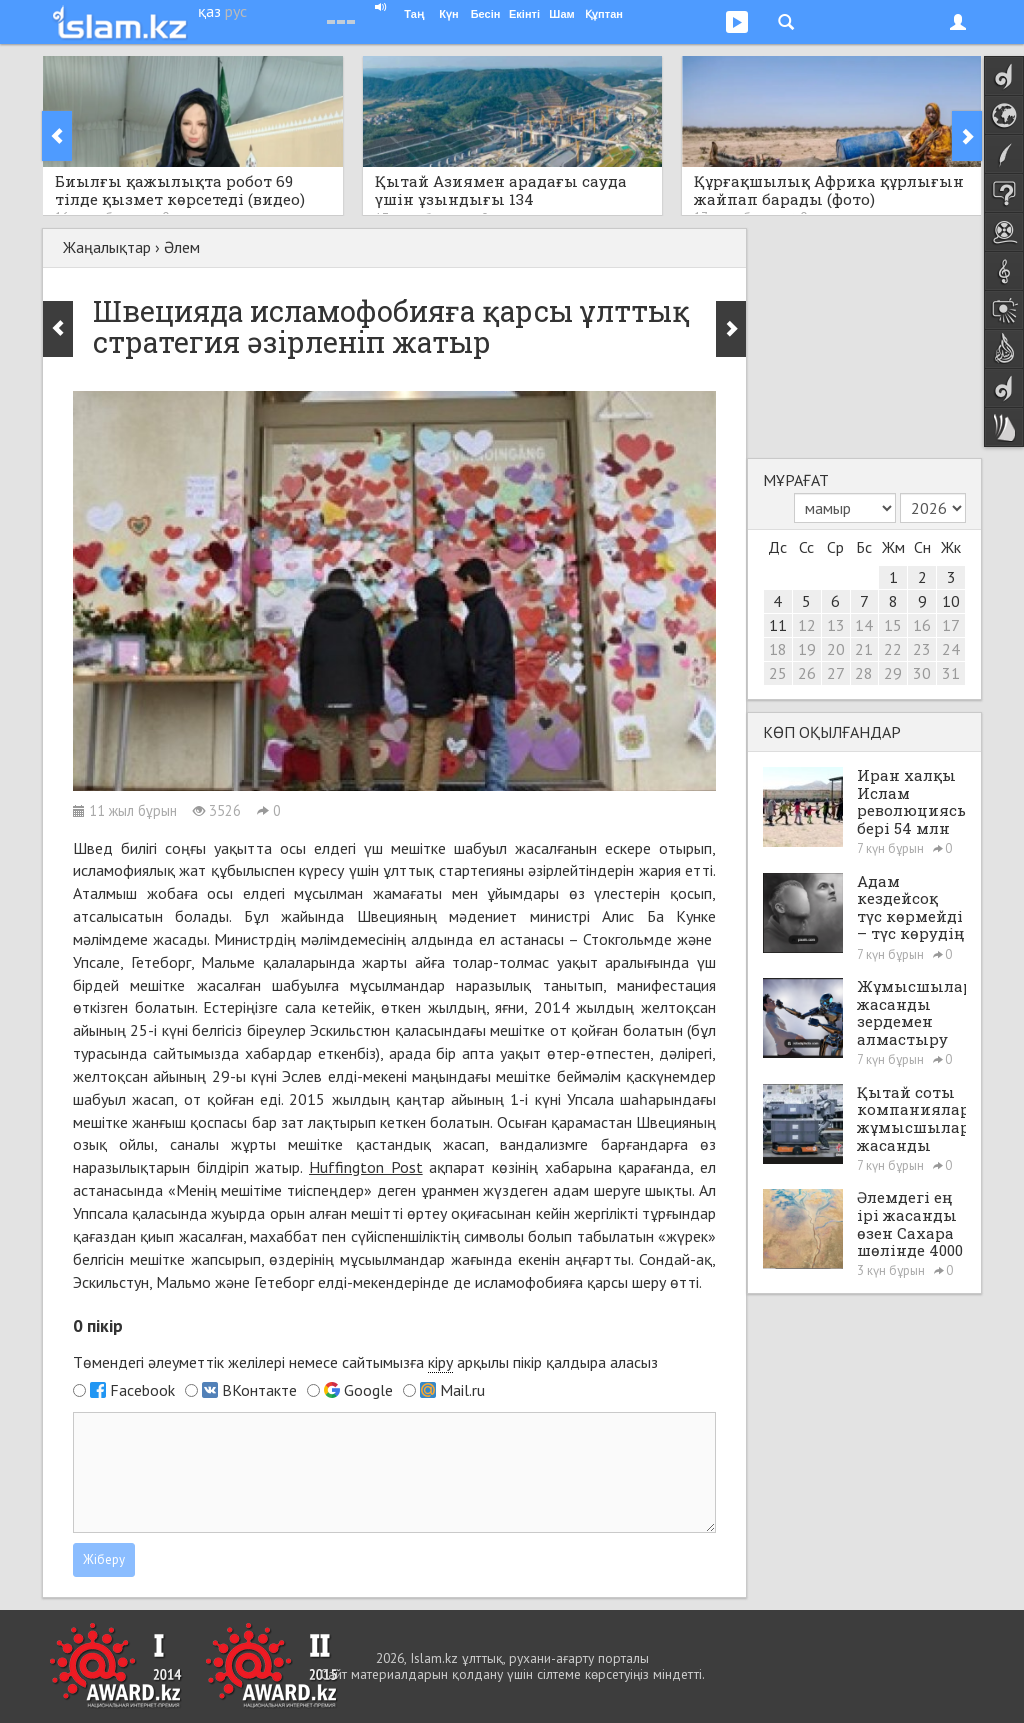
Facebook (142, 1390)
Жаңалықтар (107, 247)
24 (951, 649)
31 (951, 673)
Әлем (182, 247)
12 (807, 625)
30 (922, 673)
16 (922, 625)
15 (893, 625)
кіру (440, 1362)
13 (836, 625)
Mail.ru (462, 1390)
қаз (209, 11)
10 (951, 601)
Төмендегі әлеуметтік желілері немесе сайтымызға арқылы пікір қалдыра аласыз (365, 1362)
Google (368, 1390)
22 (893, 649)
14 (864, 625)
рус (236, 11)
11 (778, 625)
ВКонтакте (259, 1390)
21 (864, 649)
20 (836, 649)
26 (807, 673)
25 (778, 673)
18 (778, 649)
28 (864, 673)
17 (951, 625)
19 (807, 649)
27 (836, 673)
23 (922, 649)
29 (893, 673)
